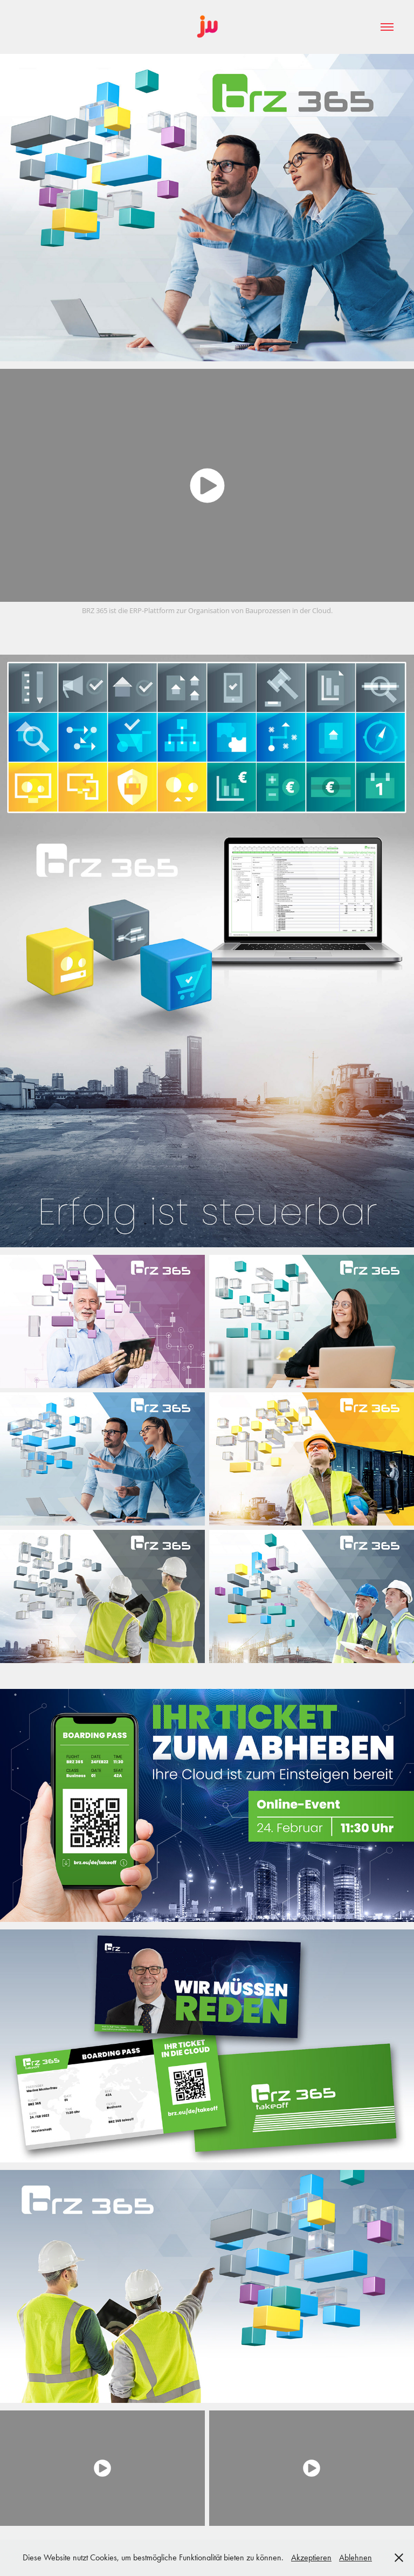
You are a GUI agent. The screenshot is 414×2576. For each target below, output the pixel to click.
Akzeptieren (311, 2557)
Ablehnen (355, 2557)
